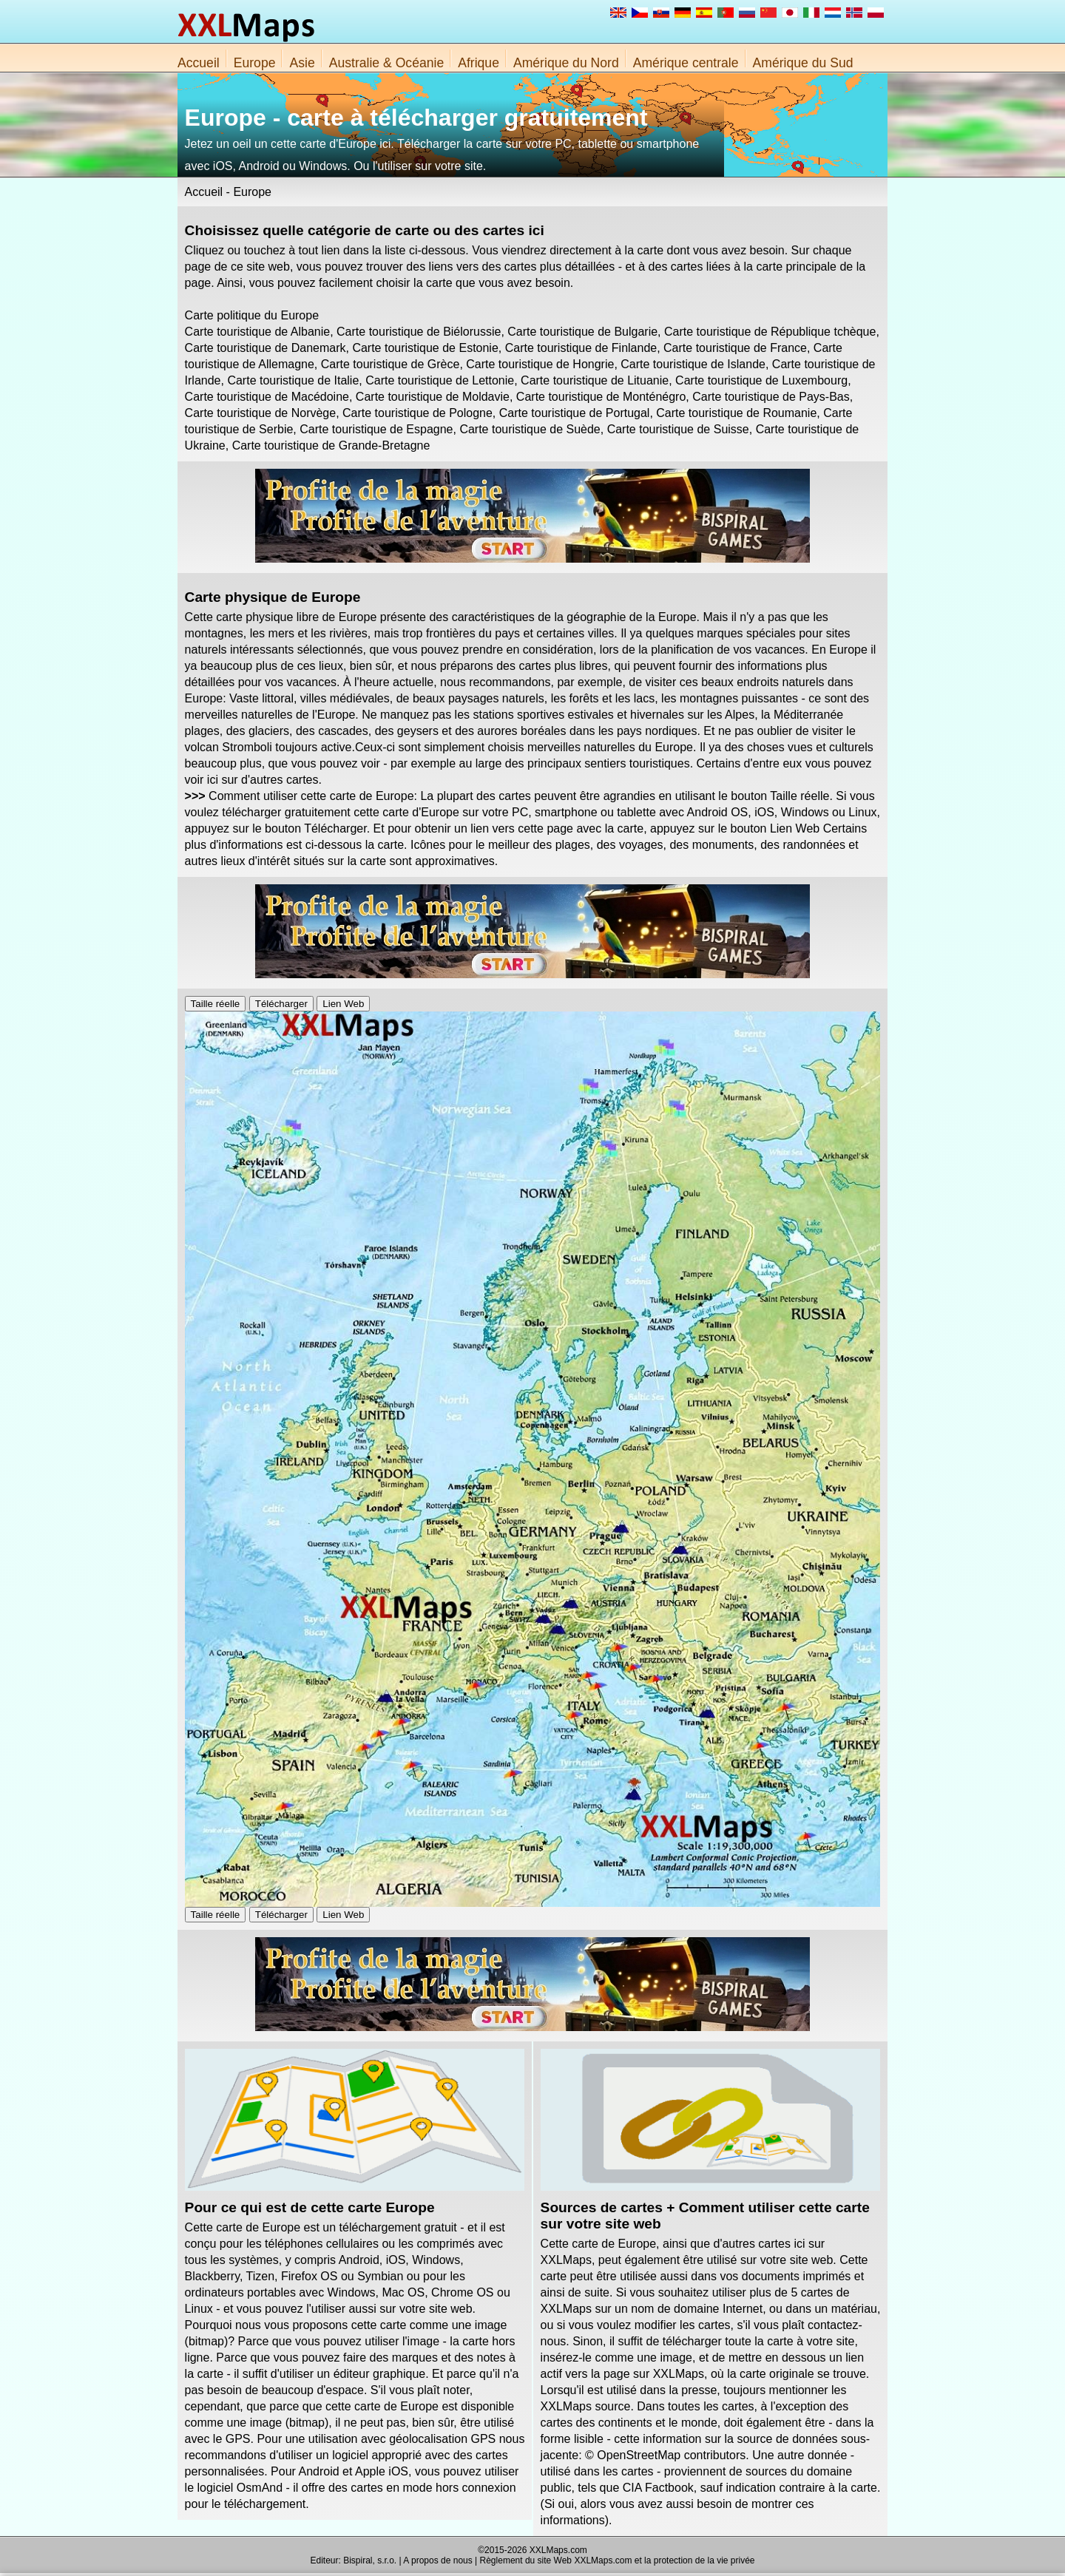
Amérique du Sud (803, 62)
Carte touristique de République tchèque (770, 331)
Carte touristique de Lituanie (595, 380)
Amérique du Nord (566, 62)
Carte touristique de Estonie (425, 348)
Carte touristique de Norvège (261, 413)
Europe (255, 62)
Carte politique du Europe (252, 315)
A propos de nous (437, 2560)
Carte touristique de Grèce (390, 364)
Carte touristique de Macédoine (267, 396)
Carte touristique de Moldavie (433, 396)
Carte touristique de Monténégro (601, 396)
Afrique (478, 62)
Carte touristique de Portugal (574, 413)
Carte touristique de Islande (693, 364)
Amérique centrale (686, 62)
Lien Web (343, 1003)
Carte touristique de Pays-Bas (771, 396)
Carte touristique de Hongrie (540, 364)
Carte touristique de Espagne (376, 429)
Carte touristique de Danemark (265, 348)
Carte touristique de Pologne (417, 413)
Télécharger (281, 1003)
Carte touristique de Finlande (581, 348)
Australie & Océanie (386, 62)
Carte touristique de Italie (293, 380)
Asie (301, 62)
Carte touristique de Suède (529, 429)
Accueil (199, 62)
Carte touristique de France (735, 348)
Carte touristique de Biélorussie (419, 331)
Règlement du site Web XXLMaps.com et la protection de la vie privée (617, 2560)
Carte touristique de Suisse (678, 429)
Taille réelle (215, 1003)
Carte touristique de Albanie (258, 331)
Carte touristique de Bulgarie (582, 331)
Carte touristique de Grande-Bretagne (331, 445)
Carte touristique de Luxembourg (761, 380)
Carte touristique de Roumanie (736, 413)
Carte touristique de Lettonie (439, 380)
